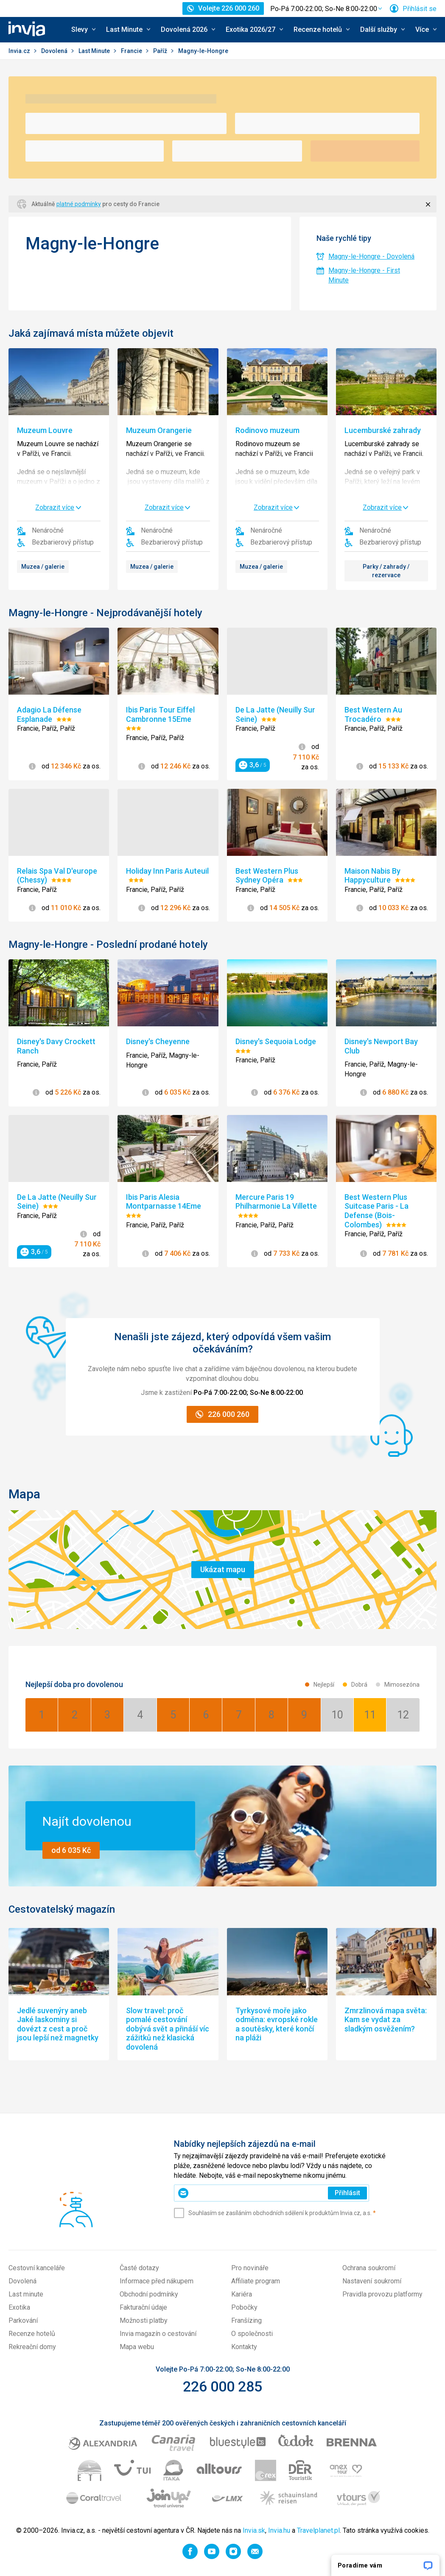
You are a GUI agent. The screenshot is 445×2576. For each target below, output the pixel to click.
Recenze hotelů (31, 2334)
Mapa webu (137, 2347)
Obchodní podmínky (149, 2294)
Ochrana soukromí (368, 2268)
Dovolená (55, 50)
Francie (132, 50)
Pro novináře (250, 2268)
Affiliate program (255, 2281)
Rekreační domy (32, 2347)
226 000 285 (222, 2386)
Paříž (160, 50)
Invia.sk (254, 2530)
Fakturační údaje (143, 2307)
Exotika (19, 2307)
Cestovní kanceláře (36, 2268)
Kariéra (241, 2294)
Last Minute (94, 50)
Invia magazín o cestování (158, 2334)
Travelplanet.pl (318, 2530)
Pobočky (244, 2307)
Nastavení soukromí (371, 2281)
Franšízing (246, 2320)
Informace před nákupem (156, 2281)
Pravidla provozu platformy (382, 2294)
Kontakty (244, 2347)
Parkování (23, 2320)
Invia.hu (279, 2530)
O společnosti (252, 2334)
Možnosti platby (144, 2320)
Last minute (25, 2294)
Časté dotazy (139, 2268)
